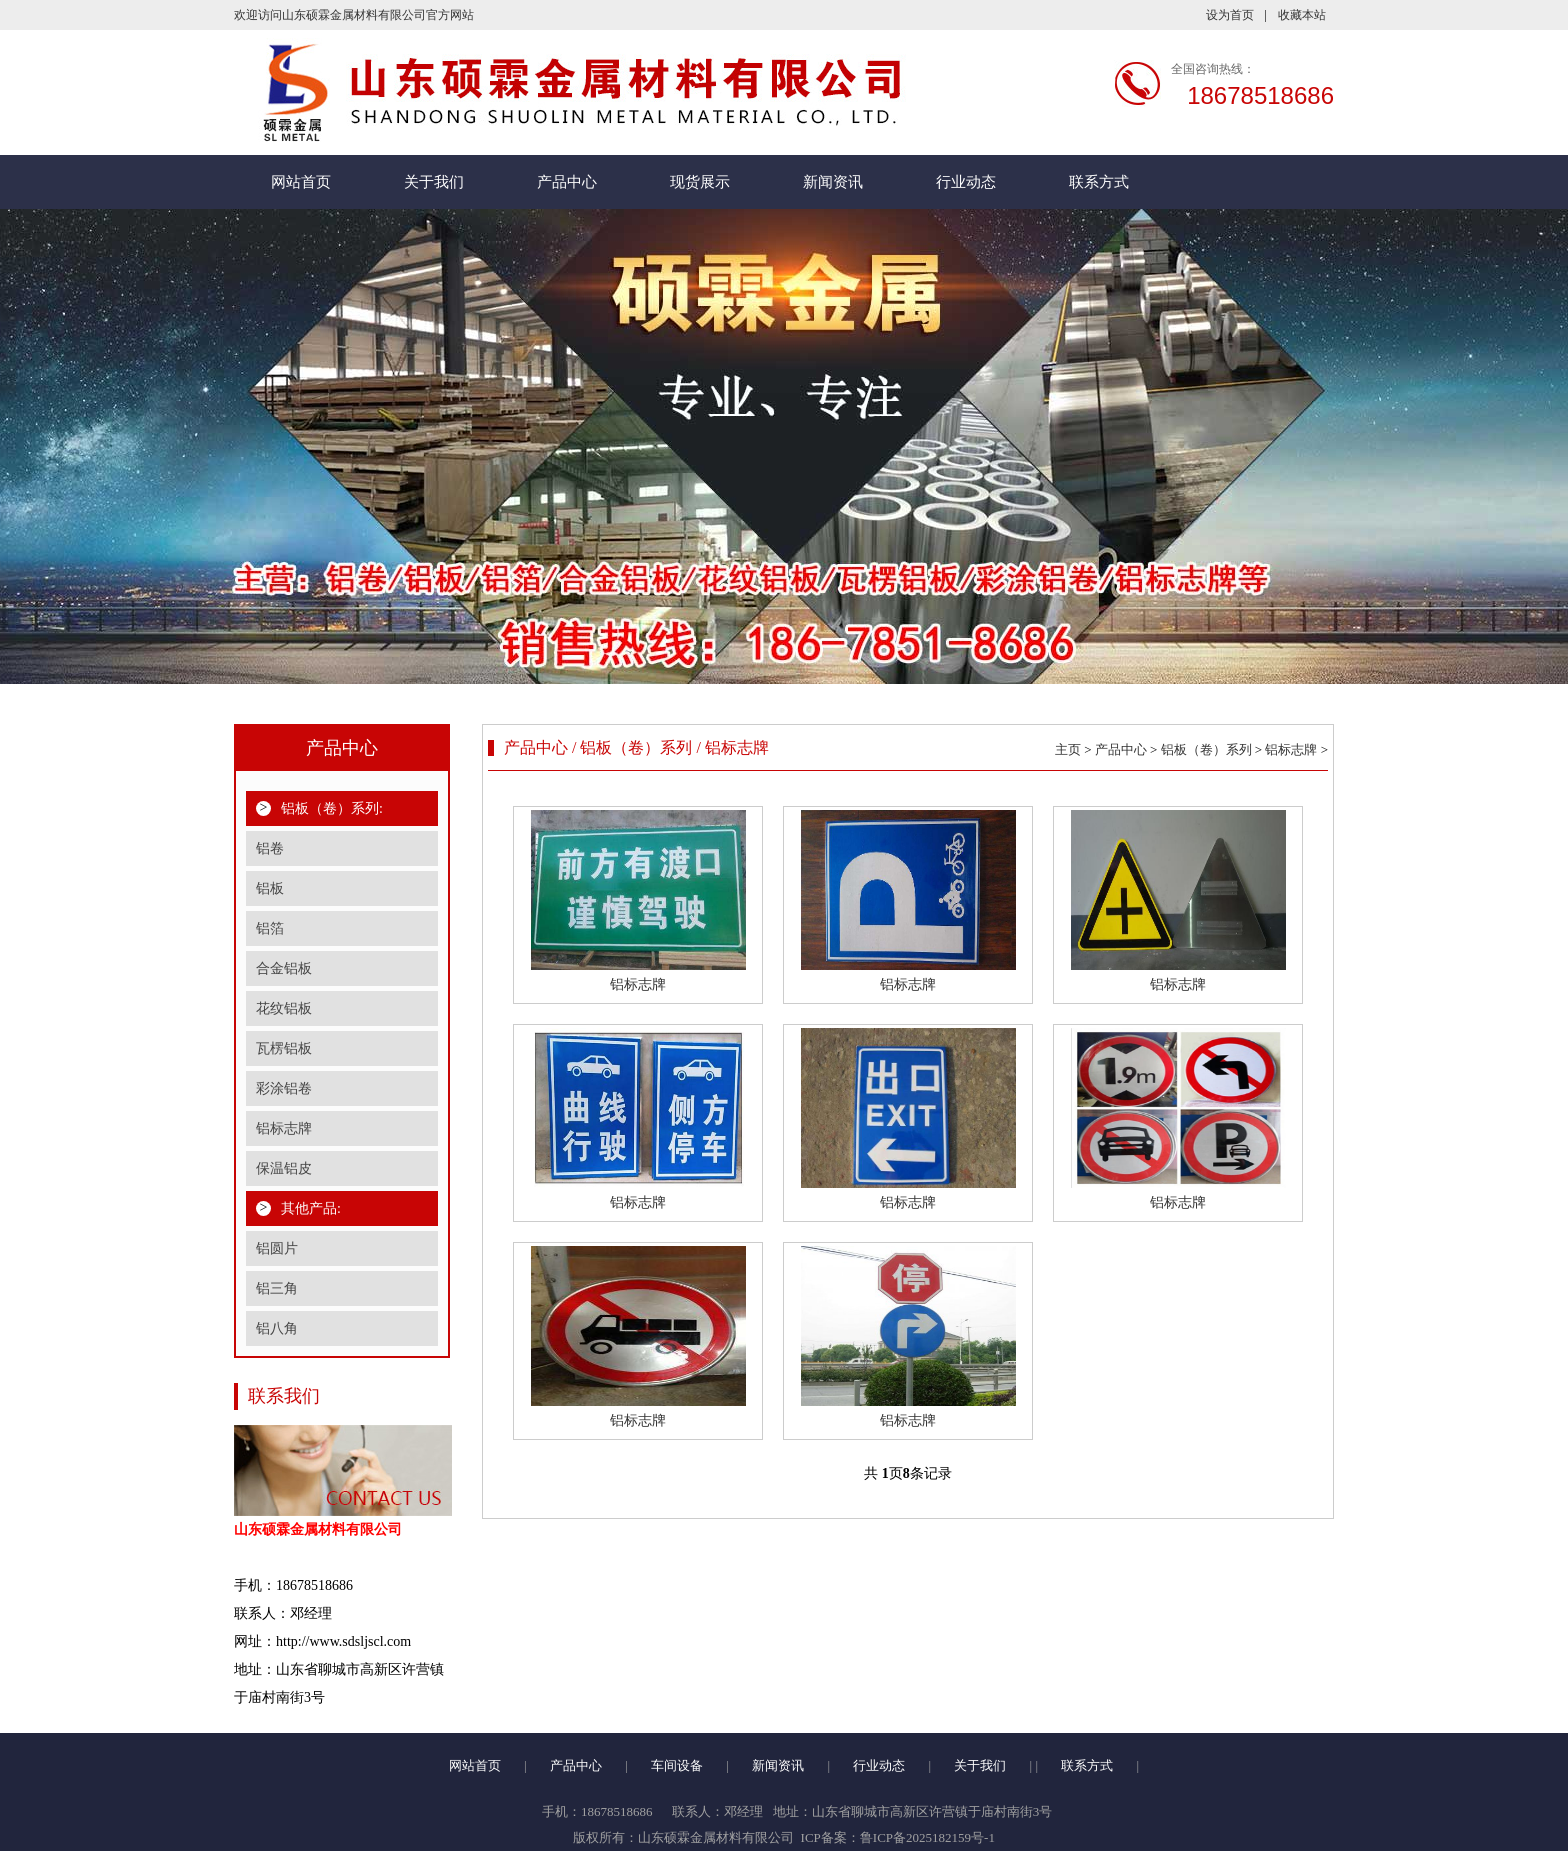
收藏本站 (1302, 15)
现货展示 (700, 182)
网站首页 (301, 182)
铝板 (270, 888)
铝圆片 (277, 1248)
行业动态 (966, 182)
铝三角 (277, 1288)
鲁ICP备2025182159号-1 (927, 1837)
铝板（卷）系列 (1206, 749)
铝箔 (270, 928)
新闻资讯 (833, 182)
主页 (1068, 749)
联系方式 (1099, 182)
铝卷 (270, 848)
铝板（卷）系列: (332, 808)
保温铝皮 (284, 1168)
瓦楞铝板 (284, 1048)
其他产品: (311, 1208)
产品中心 (567, 182)
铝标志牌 (284, 1128)
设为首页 (1230, 15)
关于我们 (434, 182)
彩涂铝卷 (284, 1088)
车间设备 (677, 1765)
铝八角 (277, 1328)
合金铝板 (284, 968)
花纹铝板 (284, 1008)
